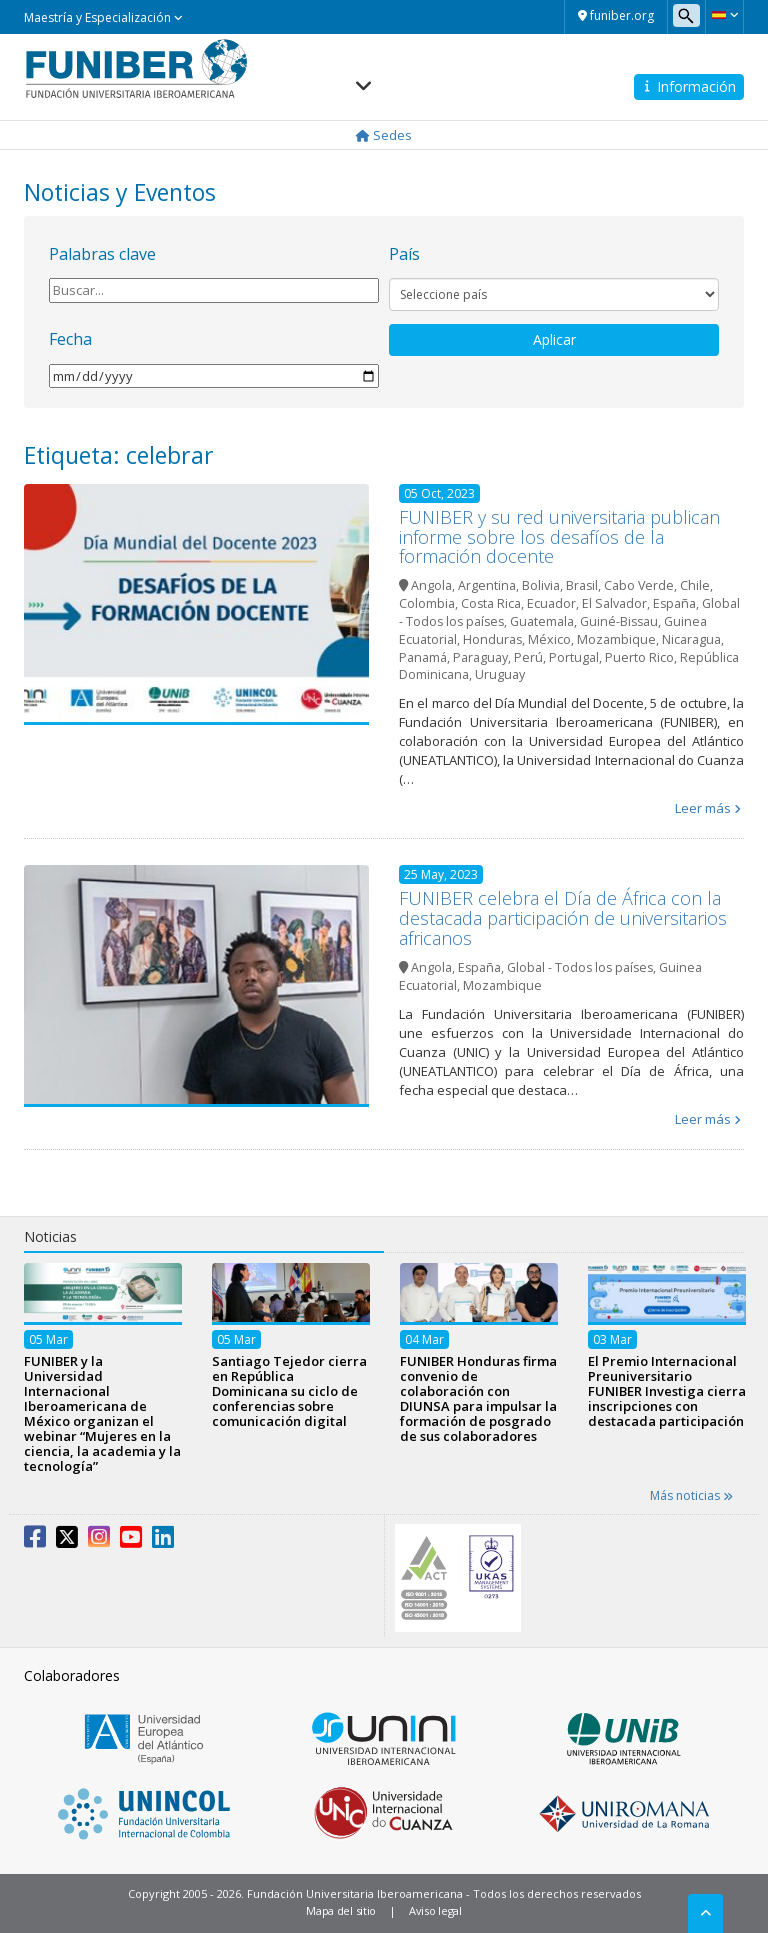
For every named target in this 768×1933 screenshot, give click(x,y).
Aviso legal (435, 1910)
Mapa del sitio (341, 1910)
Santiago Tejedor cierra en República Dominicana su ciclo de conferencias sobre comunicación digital (289, 1391)
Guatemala (542, 621)
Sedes (384, 135)
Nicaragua (691, 639)
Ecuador (551, 603)
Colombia (427, 603)
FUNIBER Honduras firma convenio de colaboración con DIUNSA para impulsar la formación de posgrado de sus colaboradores (478, 1398)
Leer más (703, 808)
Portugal (574, 657)
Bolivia (541, 585)
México (549, 639)
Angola (431, 585)
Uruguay (500, 674)
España (674, 603)
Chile (695, 585)
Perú (528, 657)
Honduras (492, 639)
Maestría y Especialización (103, 17)
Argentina (487, 585)
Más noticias (691, 1495)
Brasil (582, 585)
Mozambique (616, 639)
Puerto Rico (639, 657)
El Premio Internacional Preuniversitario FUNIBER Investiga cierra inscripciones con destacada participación (667, 1391)
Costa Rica (491, 603)
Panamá (423, 657)
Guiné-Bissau (619, 621)
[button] (724, 15)
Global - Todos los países (580, 967)
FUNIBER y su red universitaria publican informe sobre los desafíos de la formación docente (559, 537)
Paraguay (480, 657)
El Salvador (614, 603)
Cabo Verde (639, 585)
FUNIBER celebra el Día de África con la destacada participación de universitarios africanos (563, 918)
